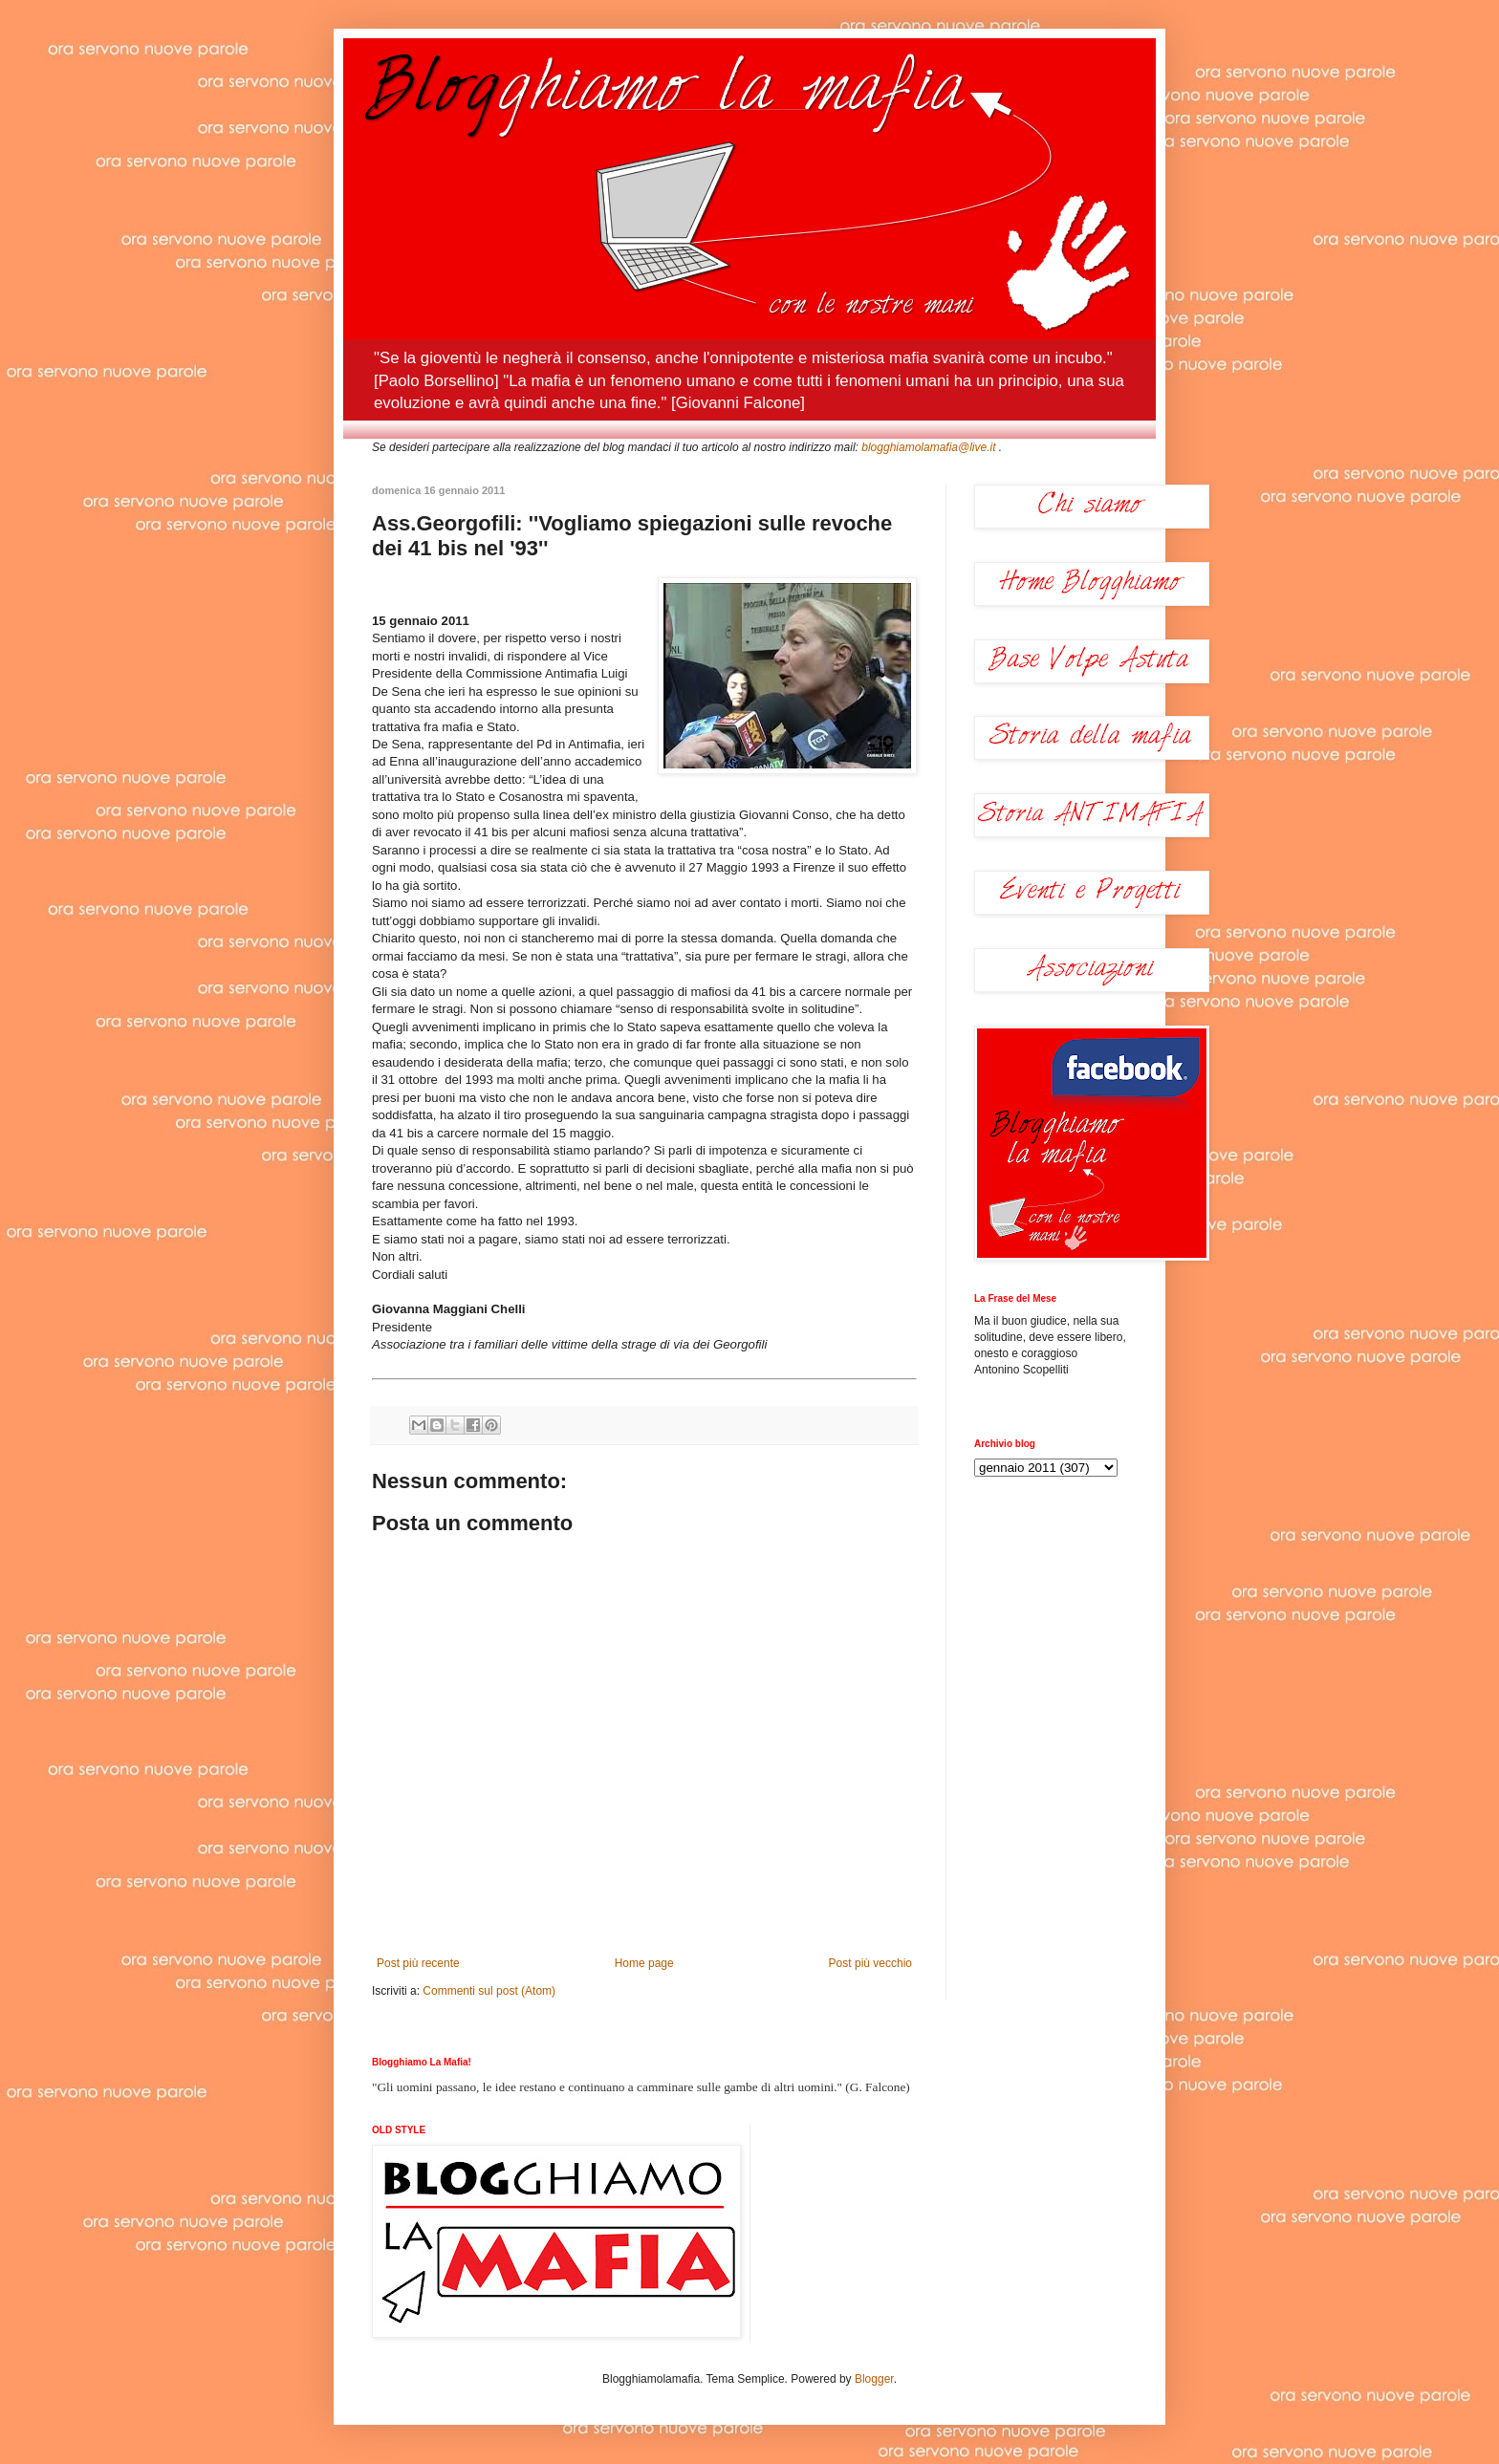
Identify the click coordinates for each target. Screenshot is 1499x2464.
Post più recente (418, 1963)
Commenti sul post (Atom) (489, 1991)
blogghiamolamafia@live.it (928, 447)
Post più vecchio (870, 1963)
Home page (644, 1963)
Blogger (874, 2379)
